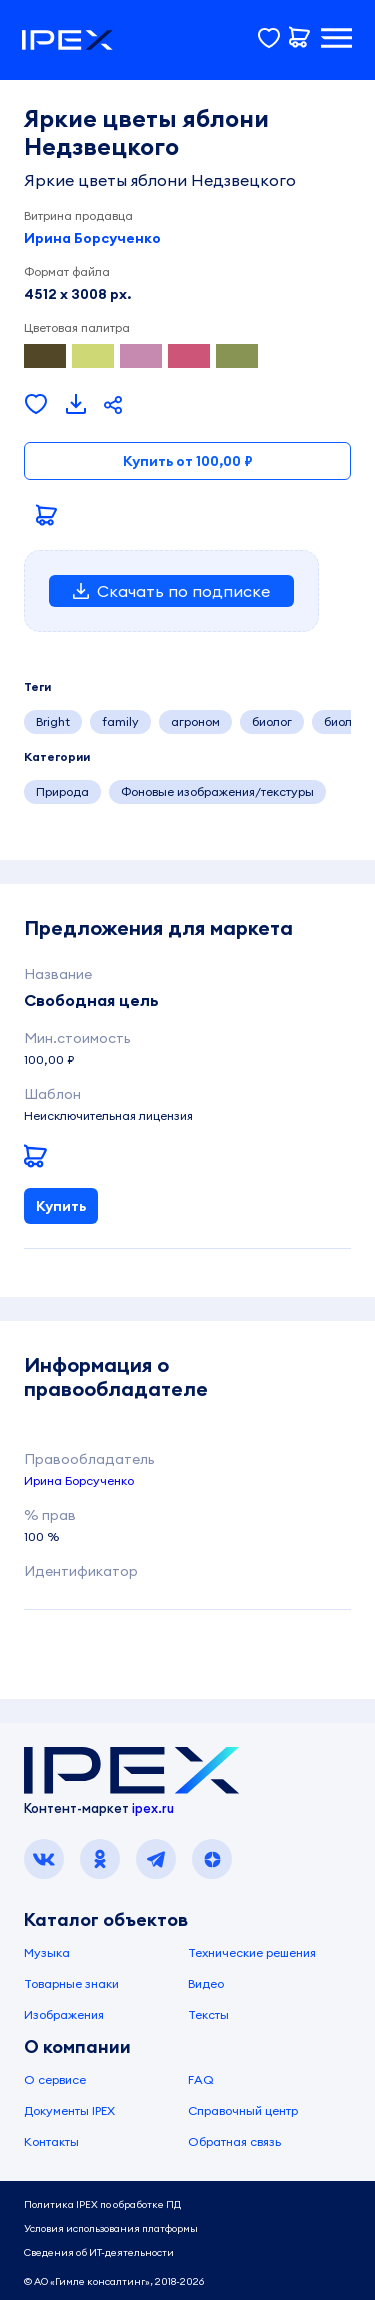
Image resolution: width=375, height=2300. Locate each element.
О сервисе (55, 2079)
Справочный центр (243, 2110)
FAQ (201, 2079)
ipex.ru (153, 1808)
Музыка (47, 1952)
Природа (62, 791)
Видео (206, 1983)
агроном (195, 721)
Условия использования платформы (111, 2228)
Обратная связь (234, 2141)
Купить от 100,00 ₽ (188, 461)
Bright (53, 721)
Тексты (208, 2014)
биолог (272, 721)
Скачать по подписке (171, 591)
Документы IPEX (69, 2110)
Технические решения (252, 1952)
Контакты (51, 2141)
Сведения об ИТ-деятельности (99, 2252)
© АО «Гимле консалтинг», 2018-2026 (114, 2281)
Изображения (64, 2014)
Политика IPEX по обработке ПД (102, 2204)
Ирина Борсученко (92, 238)
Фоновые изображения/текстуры (217, 791)
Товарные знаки (71, 1983)
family (120, 721)
